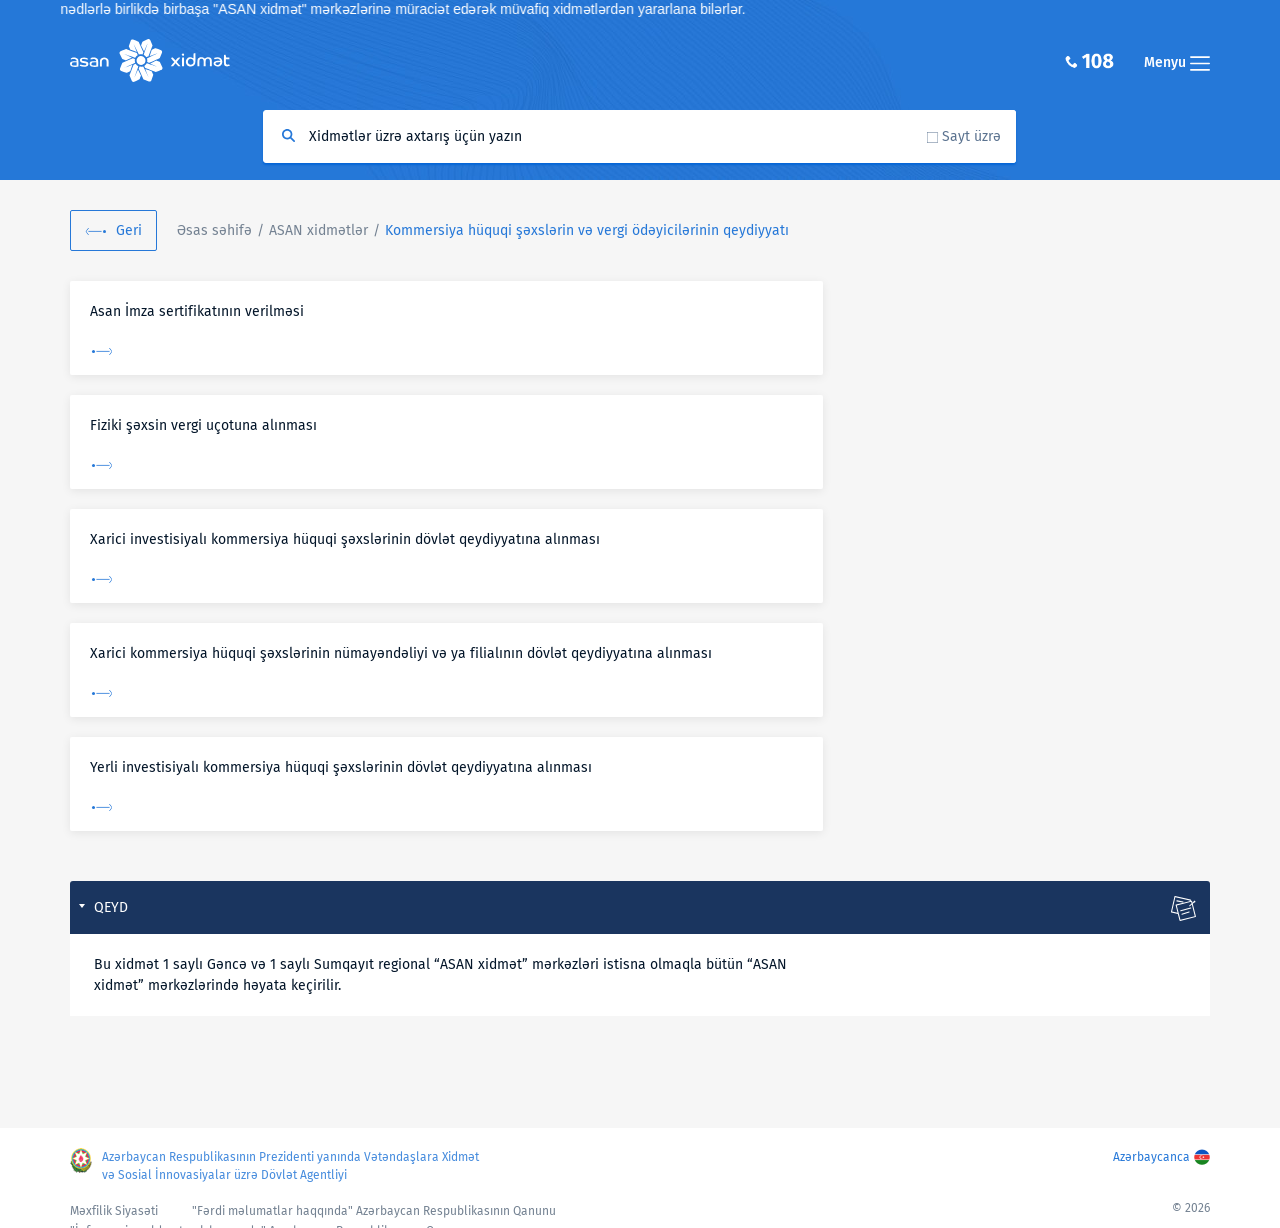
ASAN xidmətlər (318, 230)
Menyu (1177, 62)
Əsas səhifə (214, 230)
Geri (129, 230)
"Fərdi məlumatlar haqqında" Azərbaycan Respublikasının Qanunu (374, 1211)
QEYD (111, 907)
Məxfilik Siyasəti (114, 1211)
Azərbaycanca (1151, 1157)
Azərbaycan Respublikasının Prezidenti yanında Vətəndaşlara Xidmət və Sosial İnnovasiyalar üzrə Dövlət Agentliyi (290, 1166)
